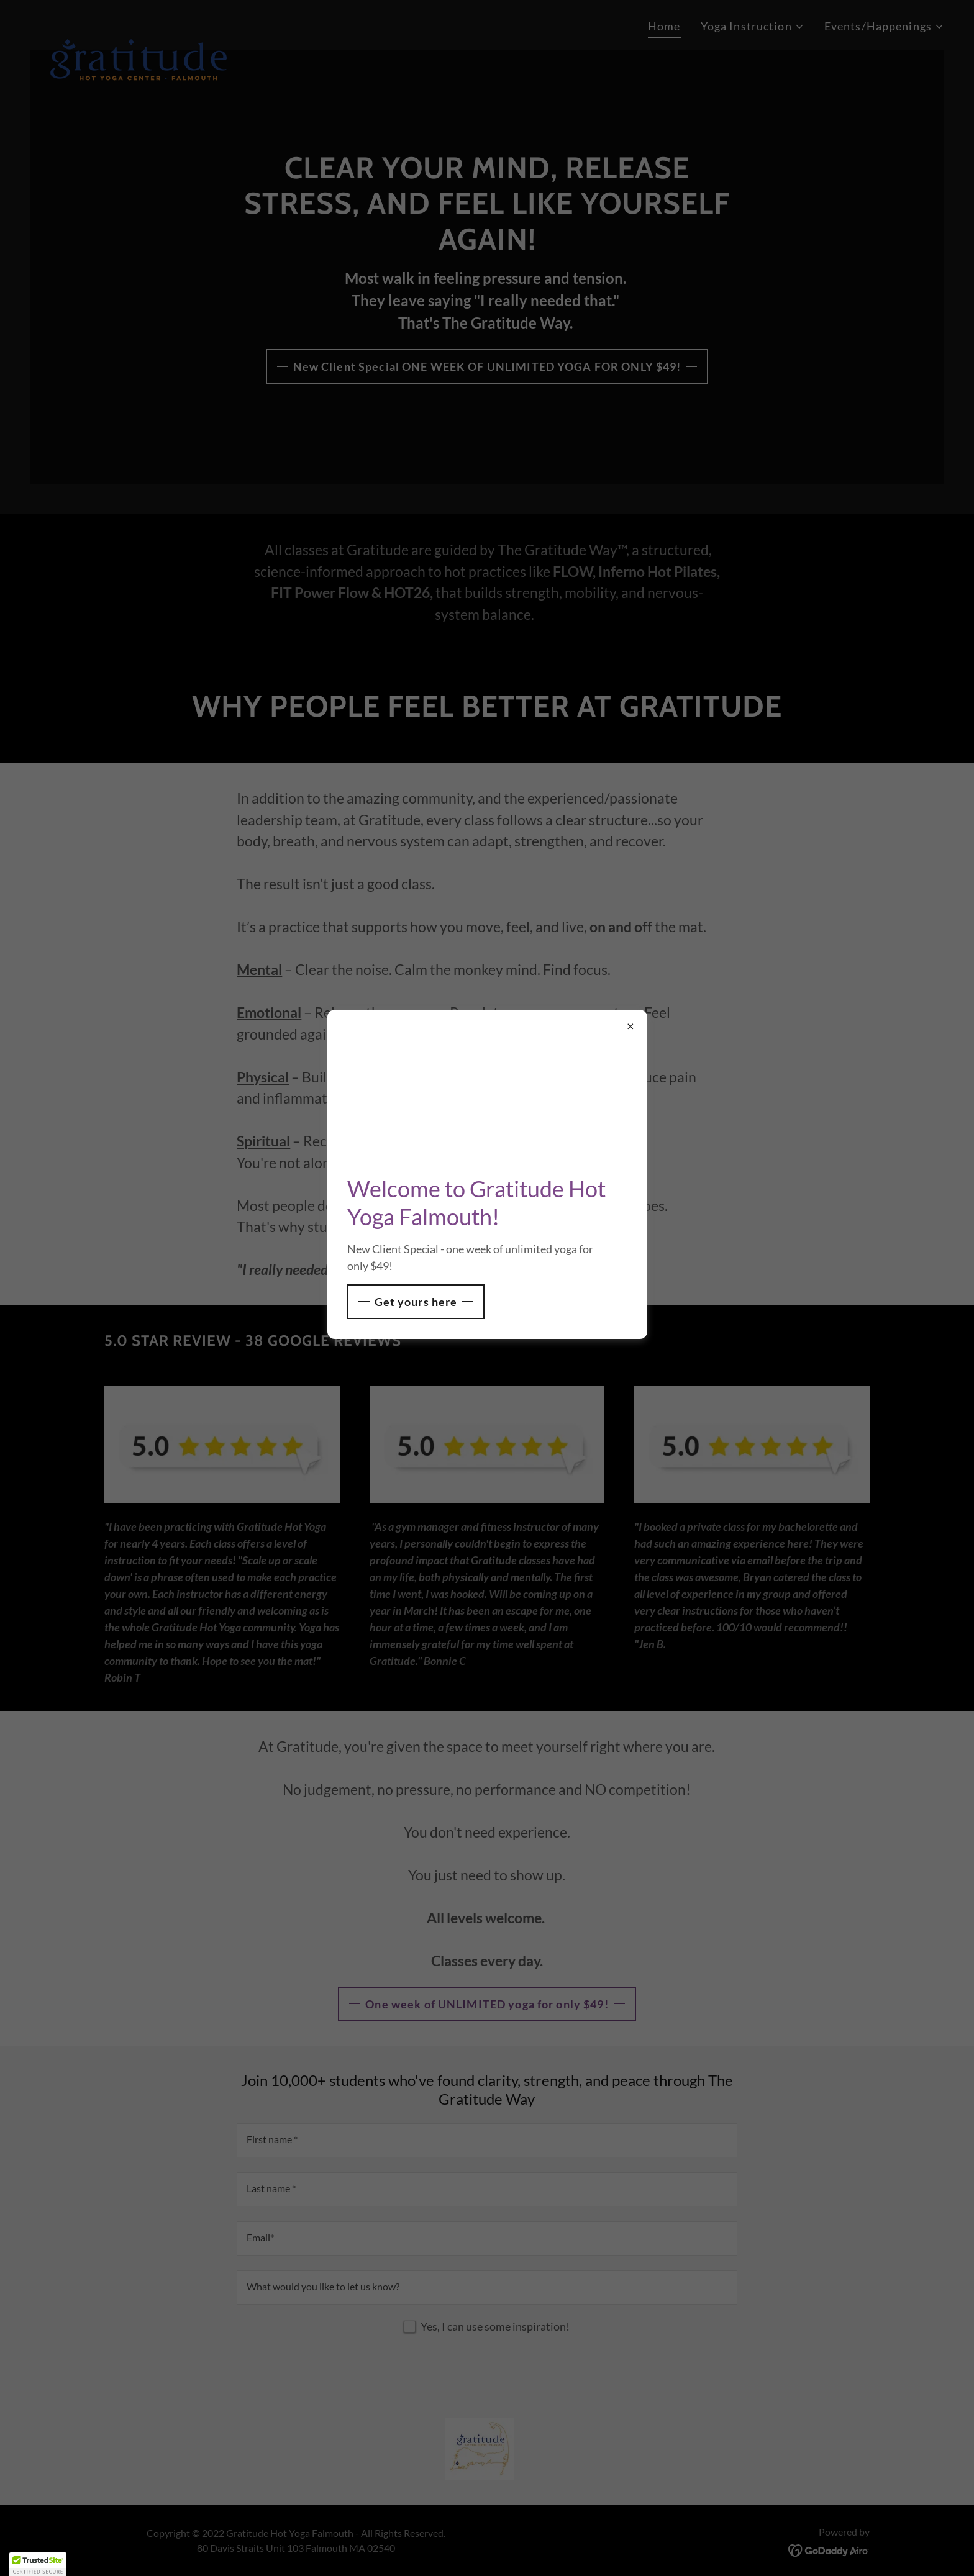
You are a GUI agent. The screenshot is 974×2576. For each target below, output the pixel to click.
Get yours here (416, 1301)
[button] (37, 2564)
